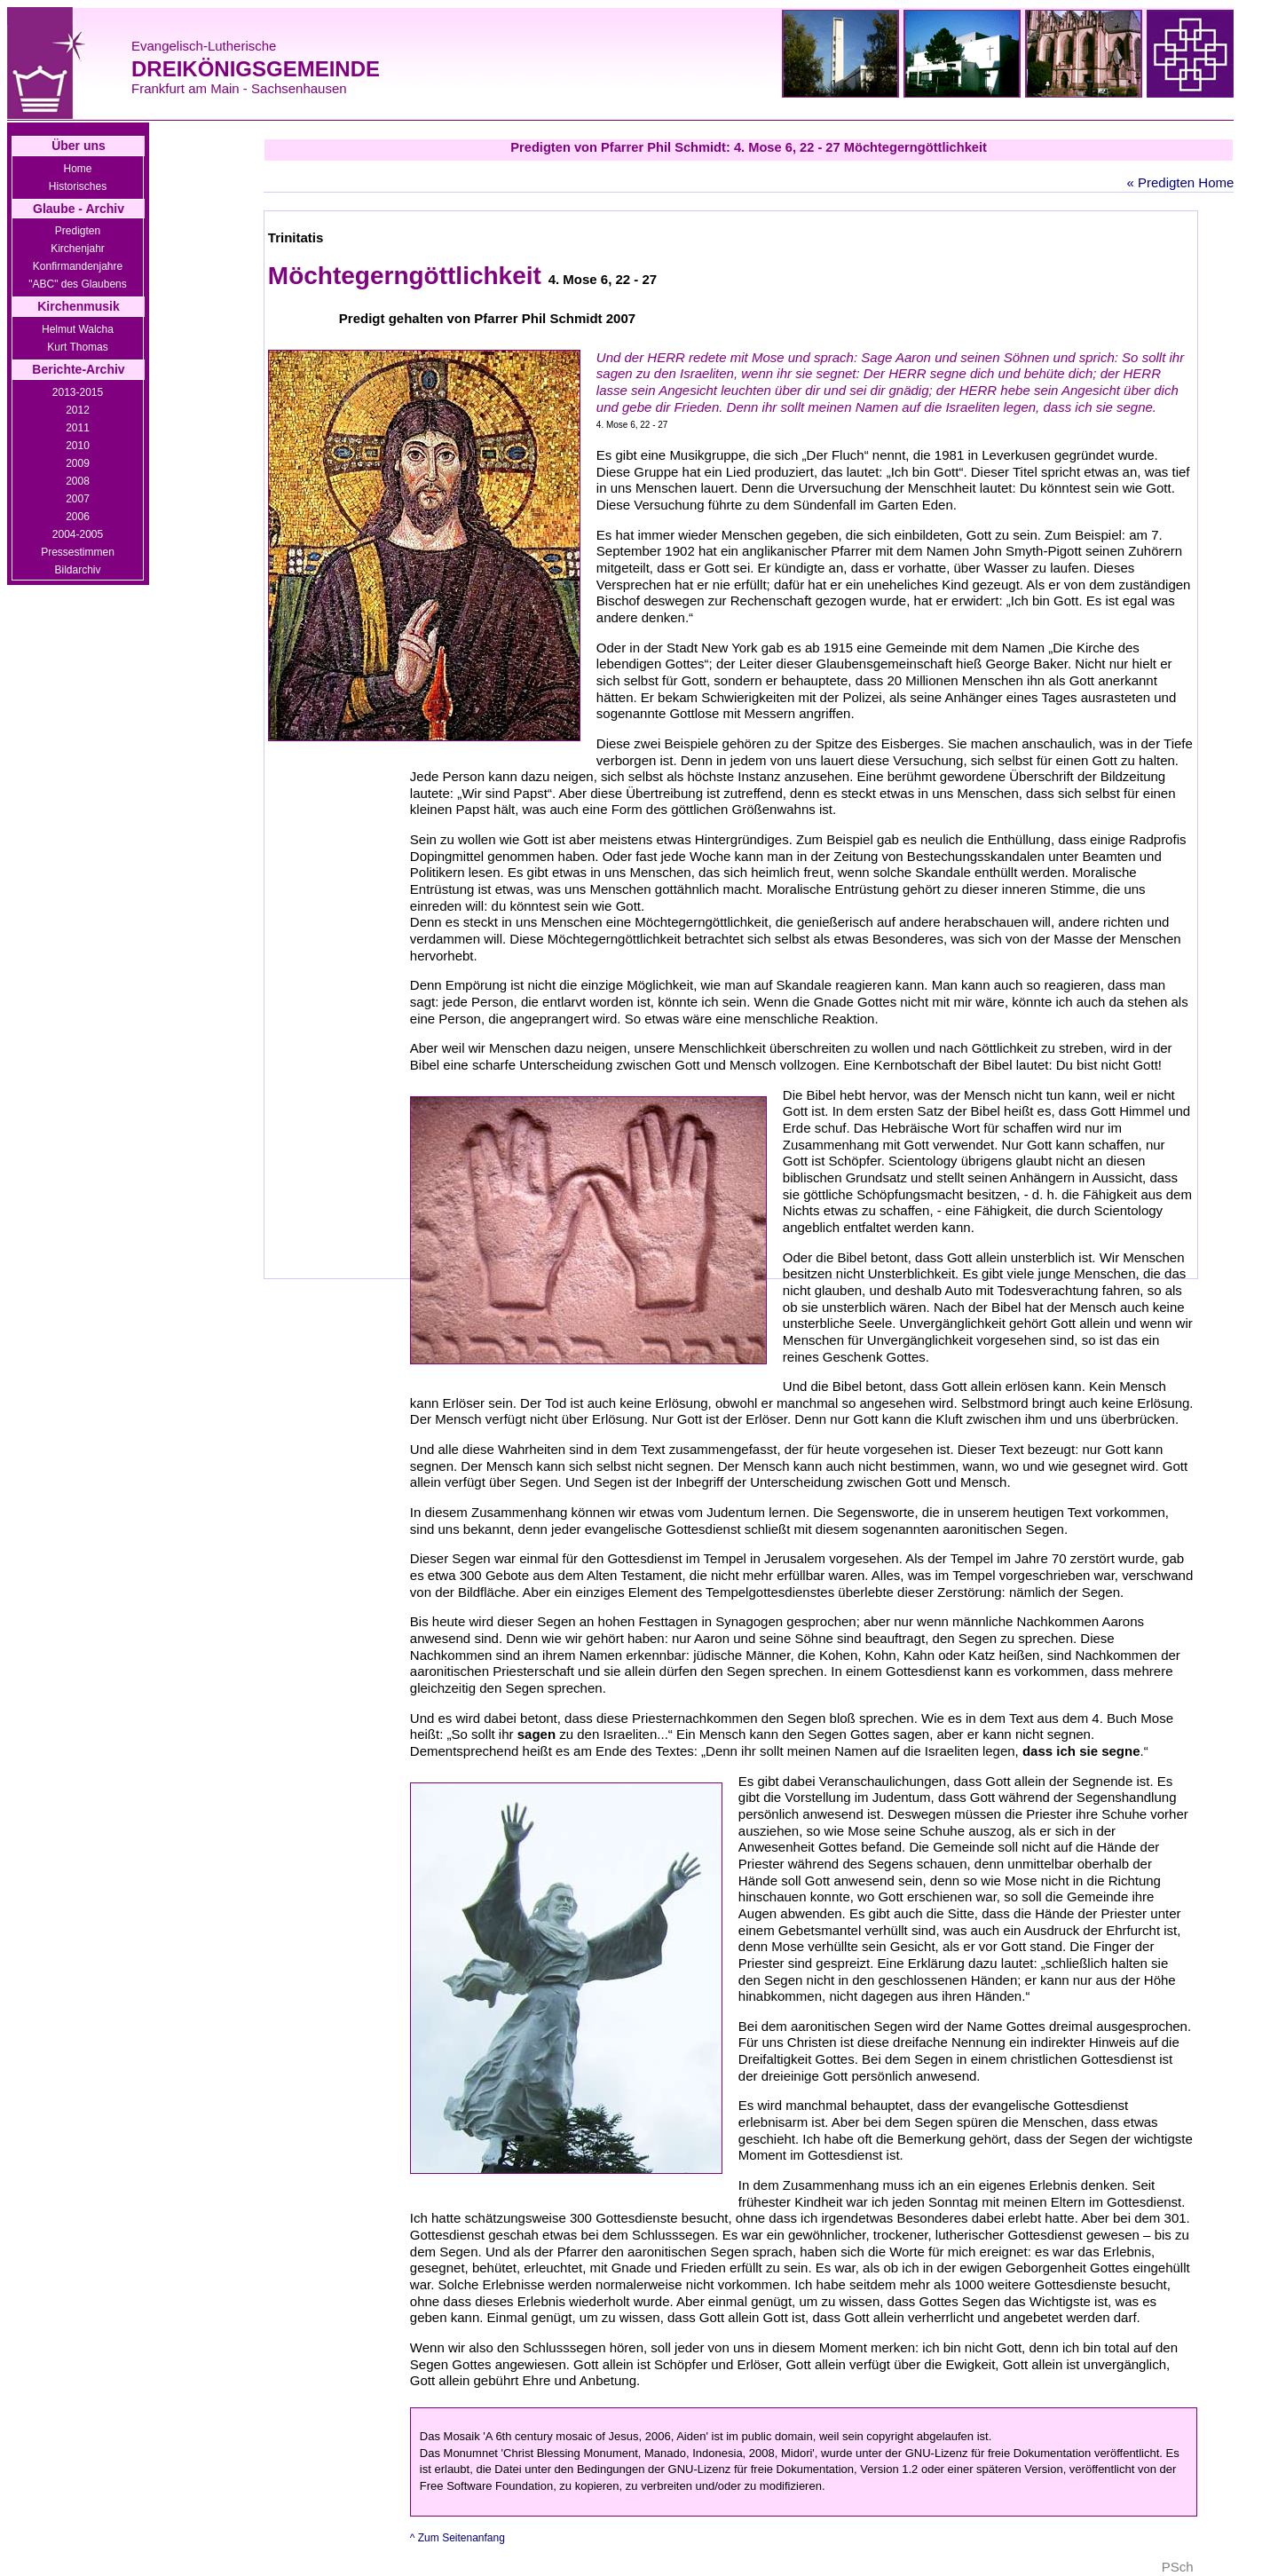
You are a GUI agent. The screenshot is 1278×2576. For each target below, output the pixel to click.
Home (77, 168)
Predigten (77, 231)
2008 (78, 481)
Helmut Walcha (78, 329)
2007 (78, 499)
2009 (78, 463)
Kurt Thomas (77, 347)
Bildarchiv (77, 570)
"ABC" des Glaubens (77, 284)
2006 (78, 516)
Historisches (77, 186)
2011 (78, 428)
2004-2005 (77, 534)
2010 (78, 445)
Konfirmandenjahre (77, 266)
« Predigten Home (1180, 182)
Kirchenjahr (78, 248)
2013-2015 (77, 392)
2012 (78, 410)
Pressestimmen (77, 552)
